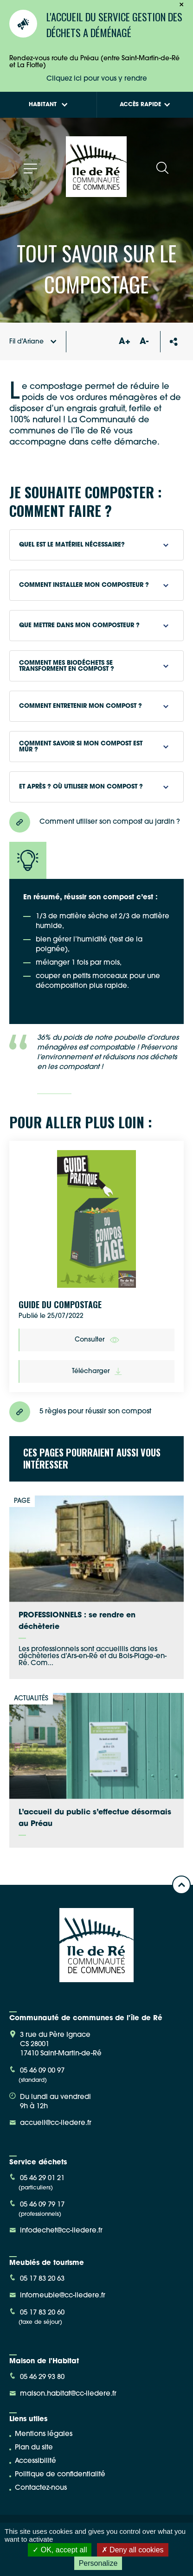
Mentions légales (43, 2434)
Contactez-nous (41, 2488)
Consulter (97, 1339)
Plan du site (34, 2447)
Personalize (98, 2563)
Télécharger (97, 1371)
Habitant (48, 105)
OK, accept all (59, 2550)
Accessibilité (35, 2461)
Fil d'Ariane (33, 341)
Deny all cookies (133, 2550)
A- (144, 341)
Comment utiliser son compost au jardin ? (94, 822)
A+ (124, 341)
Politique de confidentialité (60, 2474)
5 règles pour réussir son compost (80, 1411)
